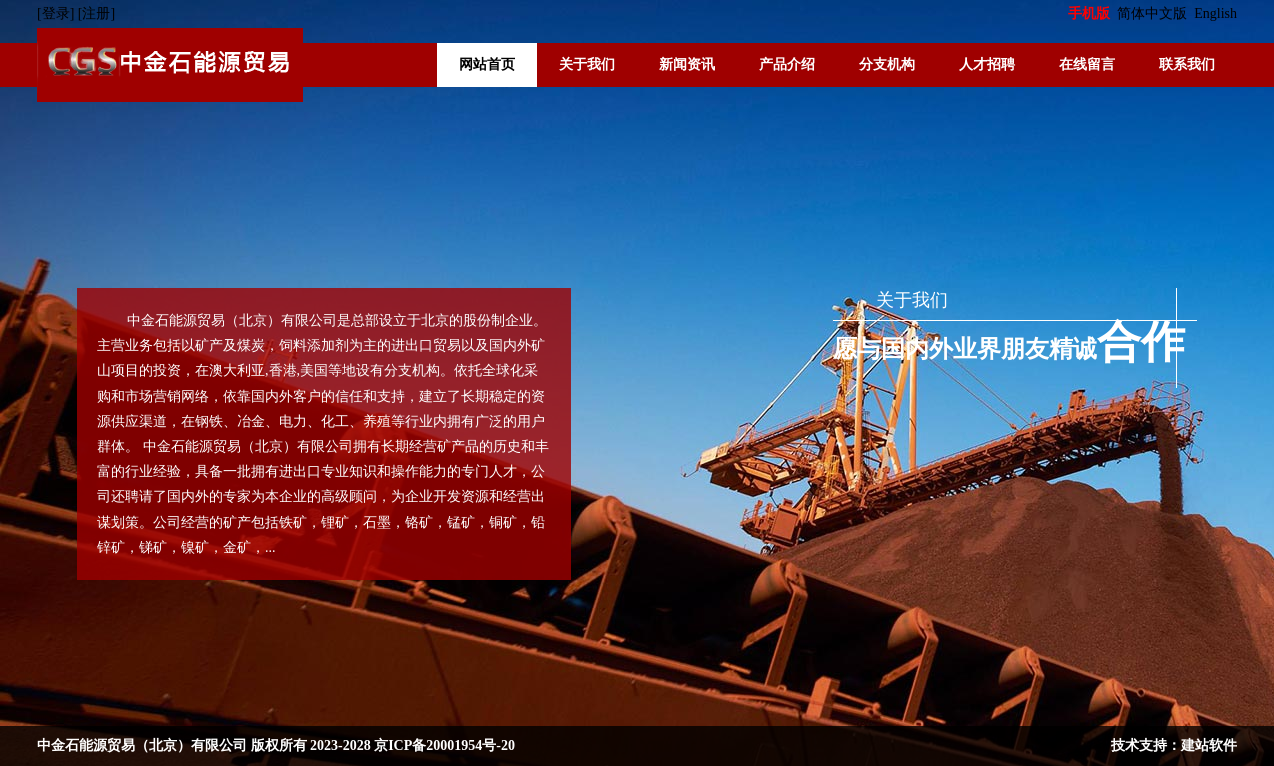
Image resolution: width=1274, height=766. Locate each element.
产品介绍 (787, 64)
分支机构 (887, 64)
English (1215, 13)
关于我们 (587, 64)
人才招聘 (987, 64)
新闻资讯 (687, 64)
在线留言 (1087, 64)
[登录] (57, 13)
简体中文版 (1154, 13)
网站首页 (487, 64)
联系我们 (1187, 64)
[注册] (98, 13)
